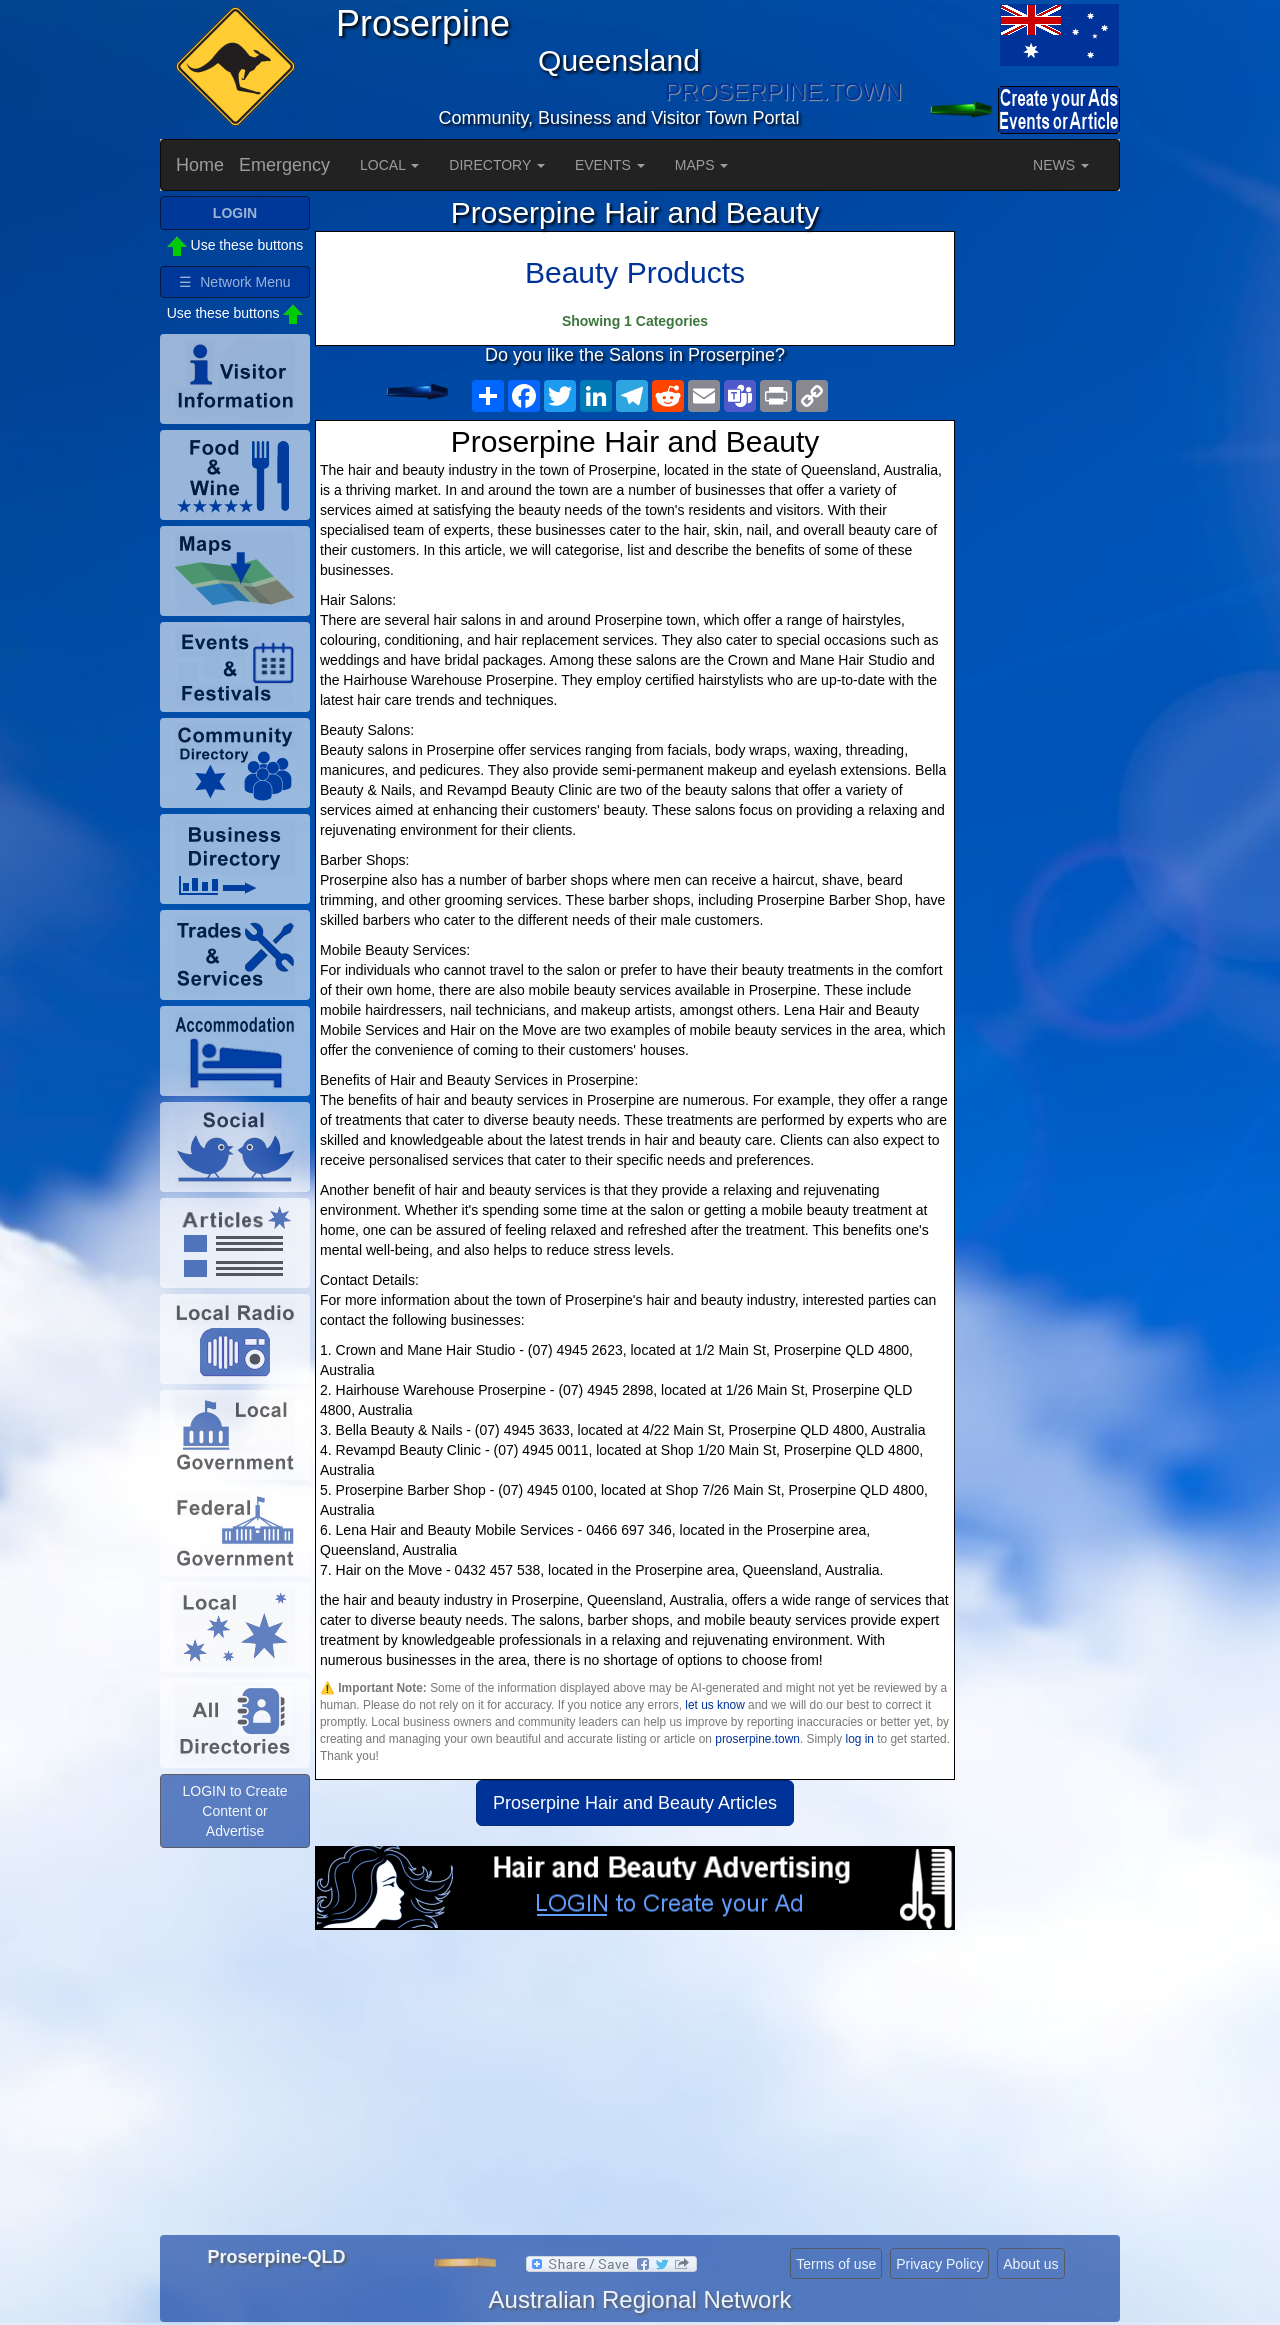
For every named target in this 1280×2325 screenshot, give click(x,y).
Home (200, 165)
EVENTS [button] (610, 165)
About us (1030, 2264)
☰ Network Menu (234, 282)
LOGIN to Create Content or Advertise (234, 1811)
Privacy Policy (939, 2264)
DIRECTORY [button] (497, 165)
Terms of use (836, 2264)
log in (859, 1739)
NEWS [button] (1061, 165)
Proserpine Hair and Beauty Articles (635, 1803)
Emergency (284, 165)
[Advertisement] (635, 2090)
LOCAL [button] (389, 165)
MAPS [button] (702, 165)
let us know (714, 1705)
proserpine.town (757, 1739)
